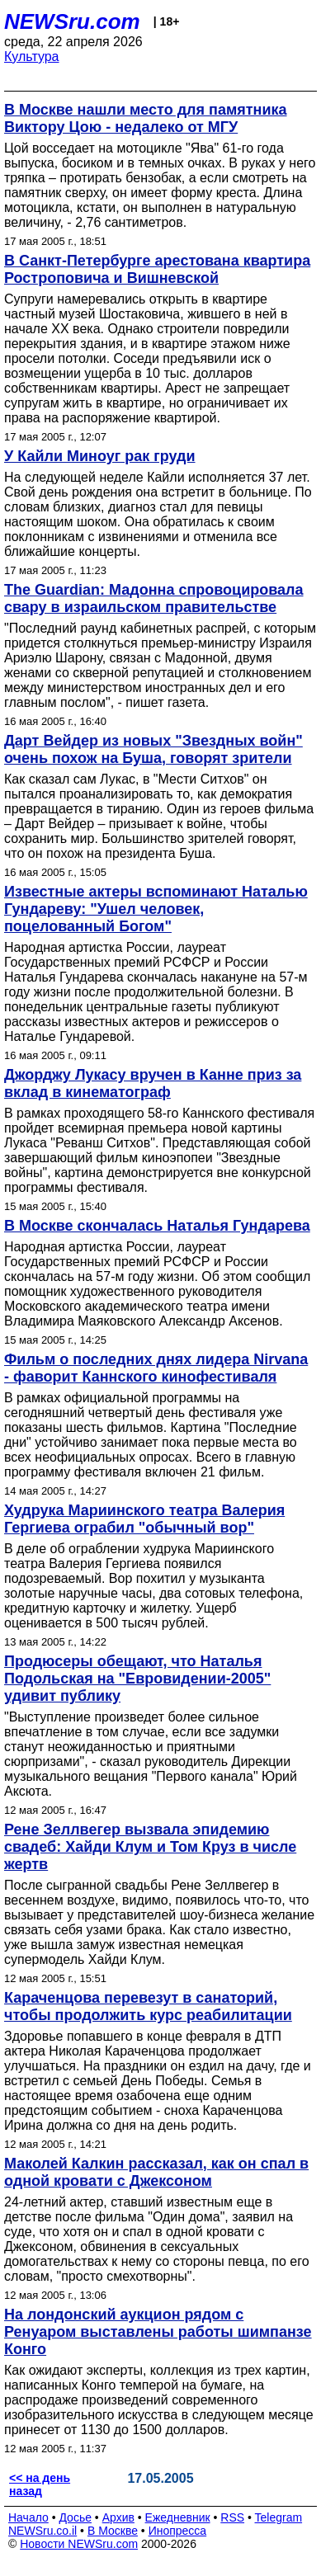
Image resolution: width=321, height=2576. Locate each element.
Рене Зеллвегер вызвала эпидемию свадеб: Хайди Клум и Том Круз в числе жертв (150, 1846)
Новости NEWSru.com (79, 2543)
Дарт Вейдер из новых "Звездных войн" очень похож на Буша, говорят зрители (153, 749)
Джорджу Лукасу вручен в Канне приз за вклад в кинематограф (152, 1083)
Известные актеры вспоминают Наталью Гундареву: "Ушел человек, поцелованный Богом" (156, 909)
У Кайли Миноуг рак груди (100, 456)
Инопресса (178, 2530)
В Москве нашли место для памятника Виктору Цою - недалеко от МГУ (145, 118)
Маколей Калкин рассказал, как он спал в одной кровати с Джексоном (156, 2172)
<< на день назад (39, 2484)
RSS (232, 2517)
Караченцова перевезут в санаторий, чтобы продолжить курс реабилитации (148, 2006)
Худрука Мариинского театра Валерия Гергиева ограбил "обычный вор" (144, 1519)
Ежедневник (177, 2517)
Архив (118, 2517)
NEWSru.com (72, 21)
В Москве (112, 2530)
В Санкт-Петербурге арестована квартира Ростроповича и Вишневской (157, 269)
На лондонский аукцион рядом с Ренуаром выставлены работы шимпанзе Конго (158, 2331)
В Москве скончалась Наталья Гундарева (157, 1225)
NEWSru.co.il (42, 2530)
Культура (31, 56)
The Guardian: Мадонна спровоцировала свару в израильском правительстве (154, 598)
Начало (28, 2517)
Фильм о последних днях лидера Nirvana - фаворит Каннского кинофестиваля (156, 1368)
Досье (75, 2517)
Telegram (279, 2517)
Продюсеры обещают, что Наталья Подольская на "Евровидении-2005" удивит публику (137, 1678)
